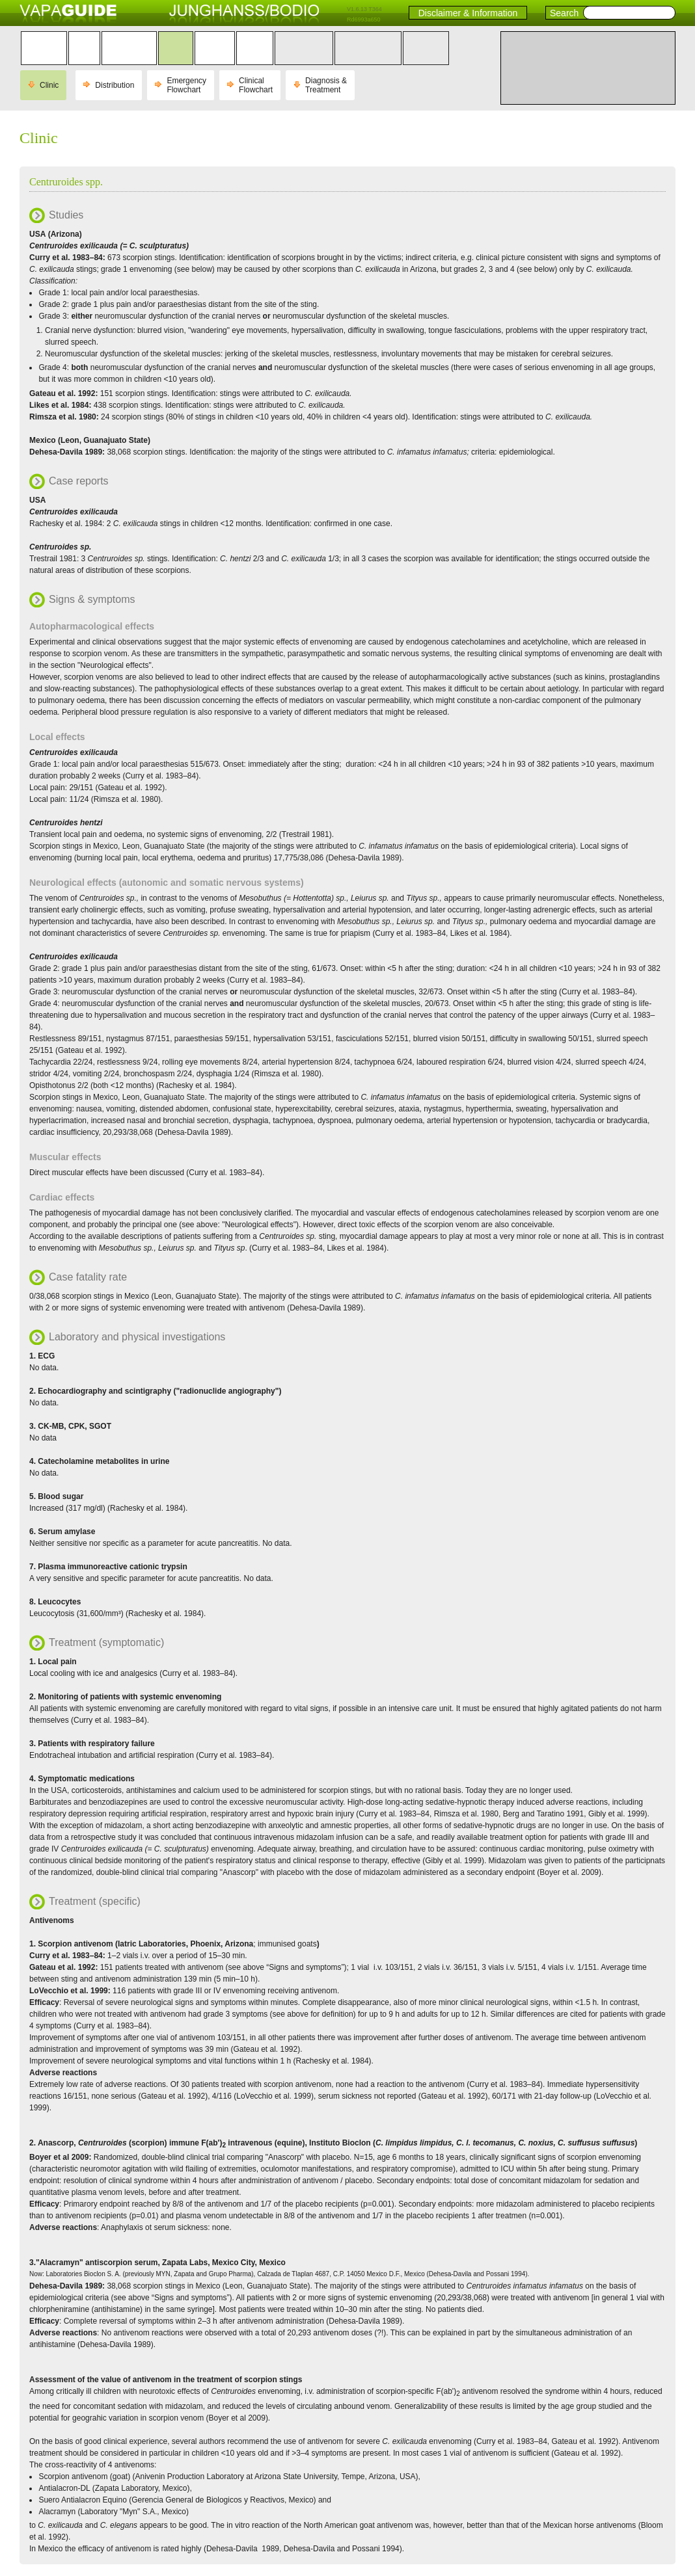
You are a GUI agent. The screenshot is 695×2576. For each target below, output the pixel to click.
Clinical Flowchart (256, 85)
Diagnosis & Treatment (326, 85)
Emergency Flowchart (186, 85)
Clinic (49, 85)
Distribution (114, 85)
